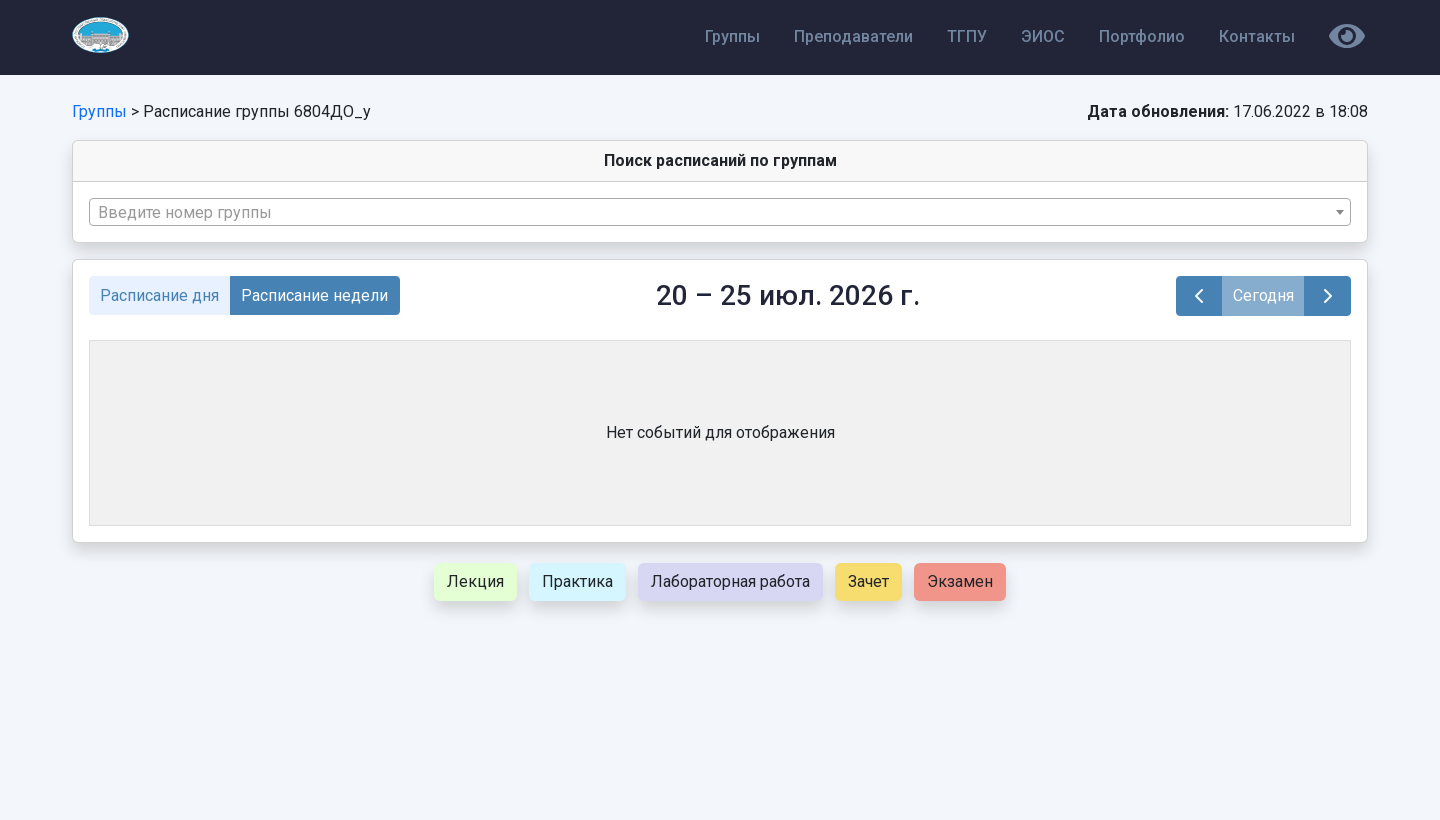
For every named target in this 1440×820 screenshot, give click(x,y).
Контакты (1257, 36)
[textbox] (720, 213)
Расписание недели (314, 295)
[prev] (1199, 296)
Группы (732, 36)
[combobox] (720, 212)
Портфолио (1142, 36)
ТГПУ (967, 36)
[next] (1327, 296)
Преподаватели (853, 36)
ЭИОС (1043, 36)
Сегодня (1263, 295)
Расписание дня (159, 295)
